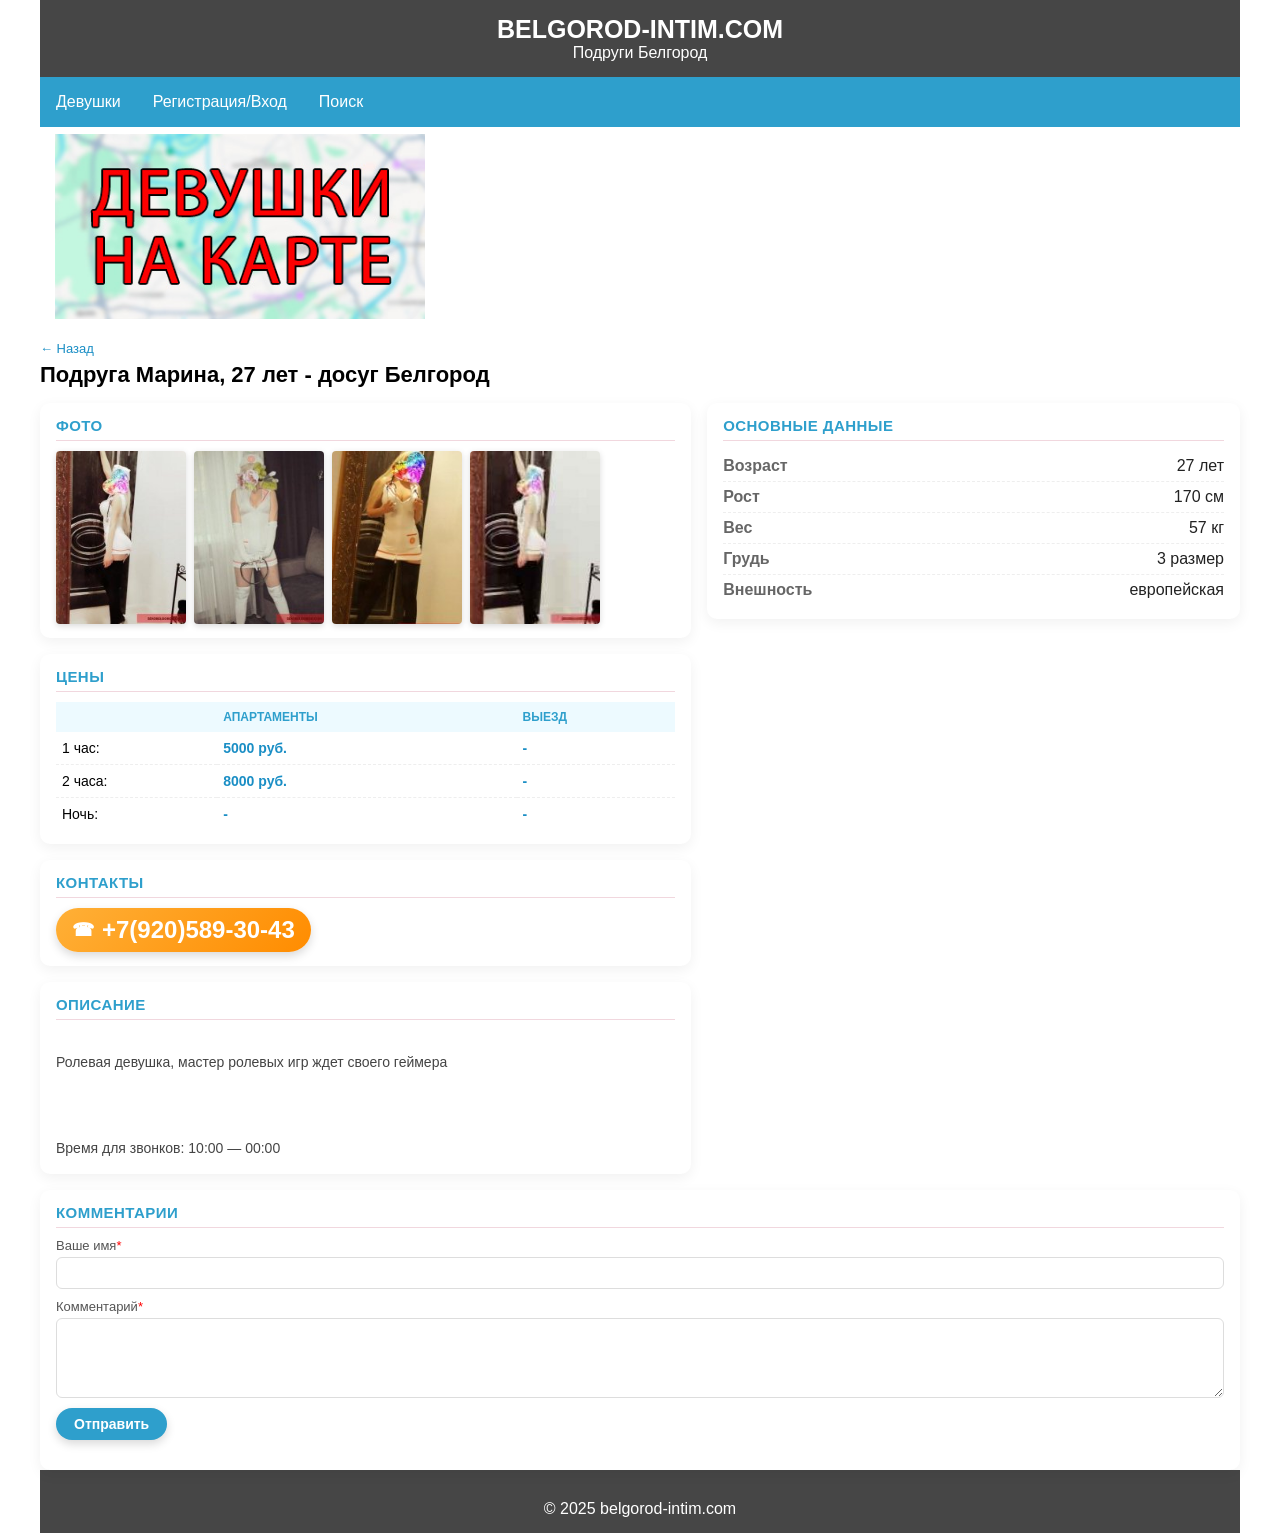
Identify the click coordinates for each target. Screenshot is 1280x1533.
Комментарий (99, 1306)
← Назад (67, 348)
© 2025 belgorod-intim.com (640, 1508)
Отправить (111, 1424)
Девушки (88, 101)
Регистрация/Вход (220, 101)
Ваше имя (88, 1245)
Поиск (341, 101)
